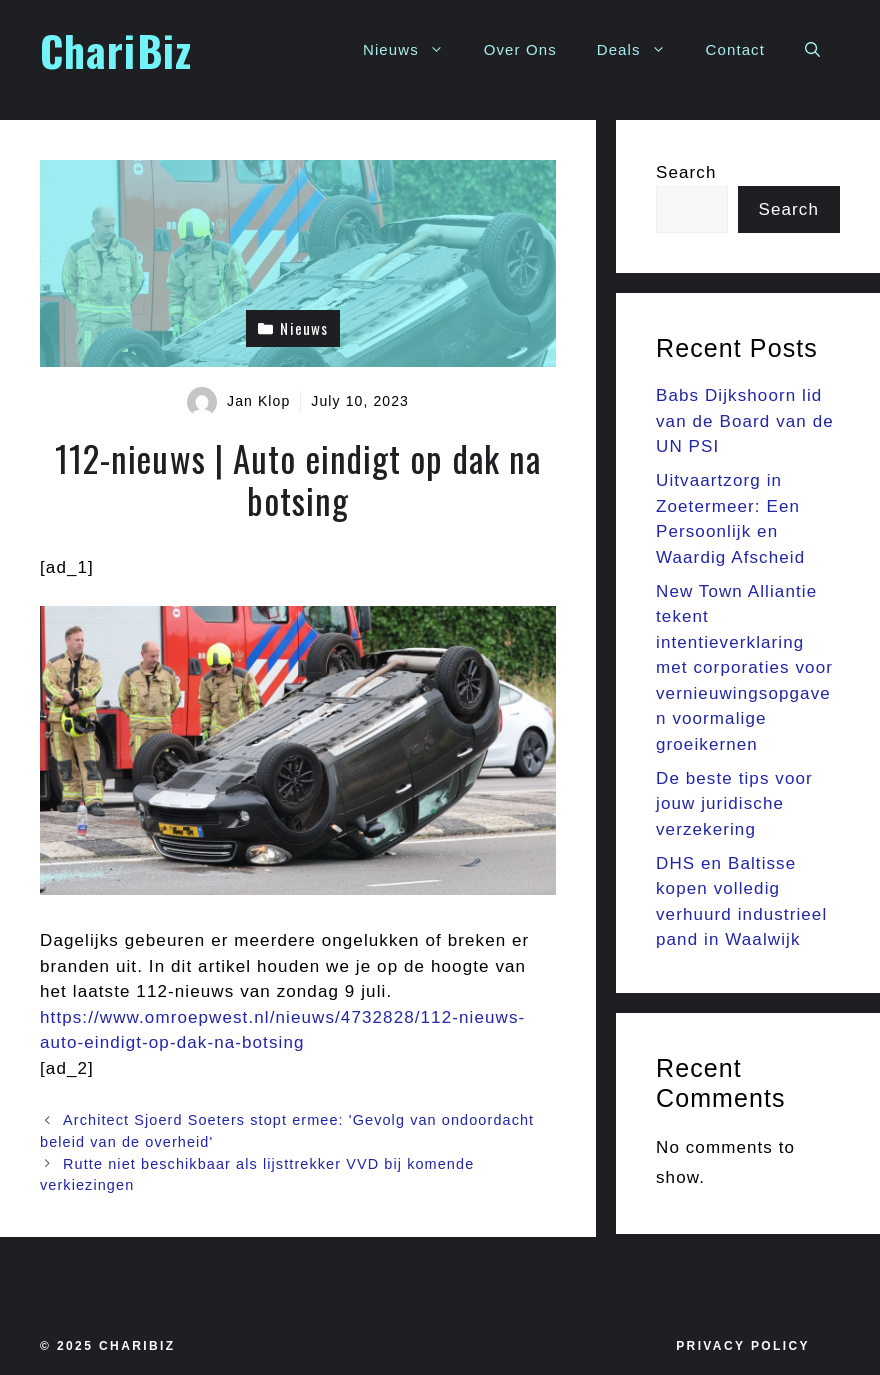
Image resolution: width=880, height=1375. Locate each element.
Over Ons (520, 49)
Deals (641, 50)
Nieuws (413, 50)
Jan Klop (258, 401)
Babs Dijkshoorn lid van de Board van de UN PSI (745, 421)
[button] (812, 50)
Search (686, 172)
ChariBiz (116, 50)
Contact (735, 49)
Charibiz (137, 1346)
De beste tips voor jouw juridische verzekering (734, 804)
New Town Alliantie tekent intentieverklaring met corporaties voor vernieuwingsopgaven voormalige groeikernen (744, 668)
